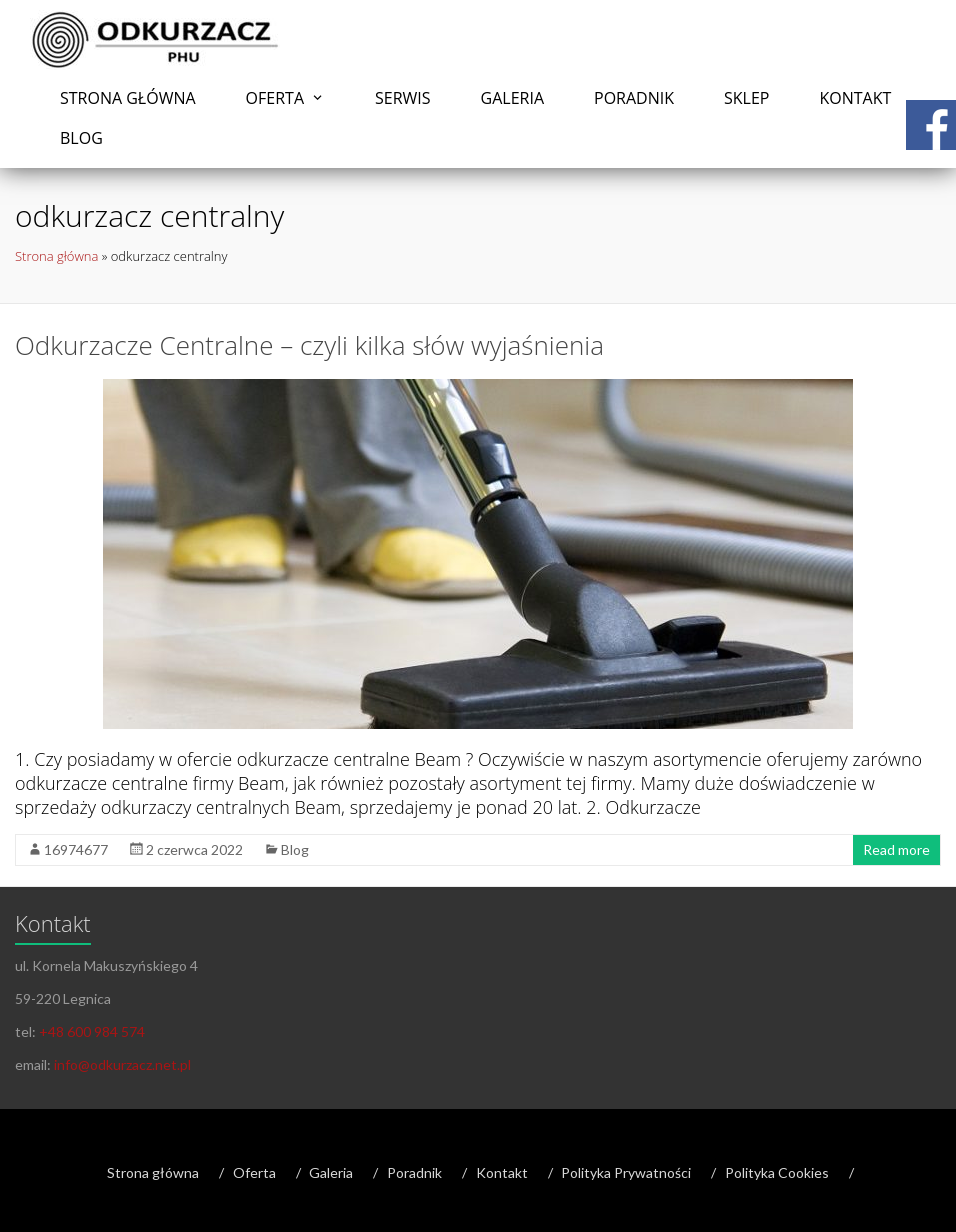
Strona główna (128, 98)
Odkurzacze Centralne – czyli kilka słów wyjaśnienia (309, 345)
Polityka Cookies (777, 1172)
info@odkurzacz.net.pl (122, 1064)
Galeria (512, 98)
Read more (896, 849)
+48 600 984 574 (92, 1031)
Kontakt (855, 98)
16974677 (76, 849)
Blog (81, 138)
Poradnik (634, 98)
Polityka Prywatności (626, 1172)
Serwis (403, 98)
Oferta (275, 98)
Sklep (746, 98)
